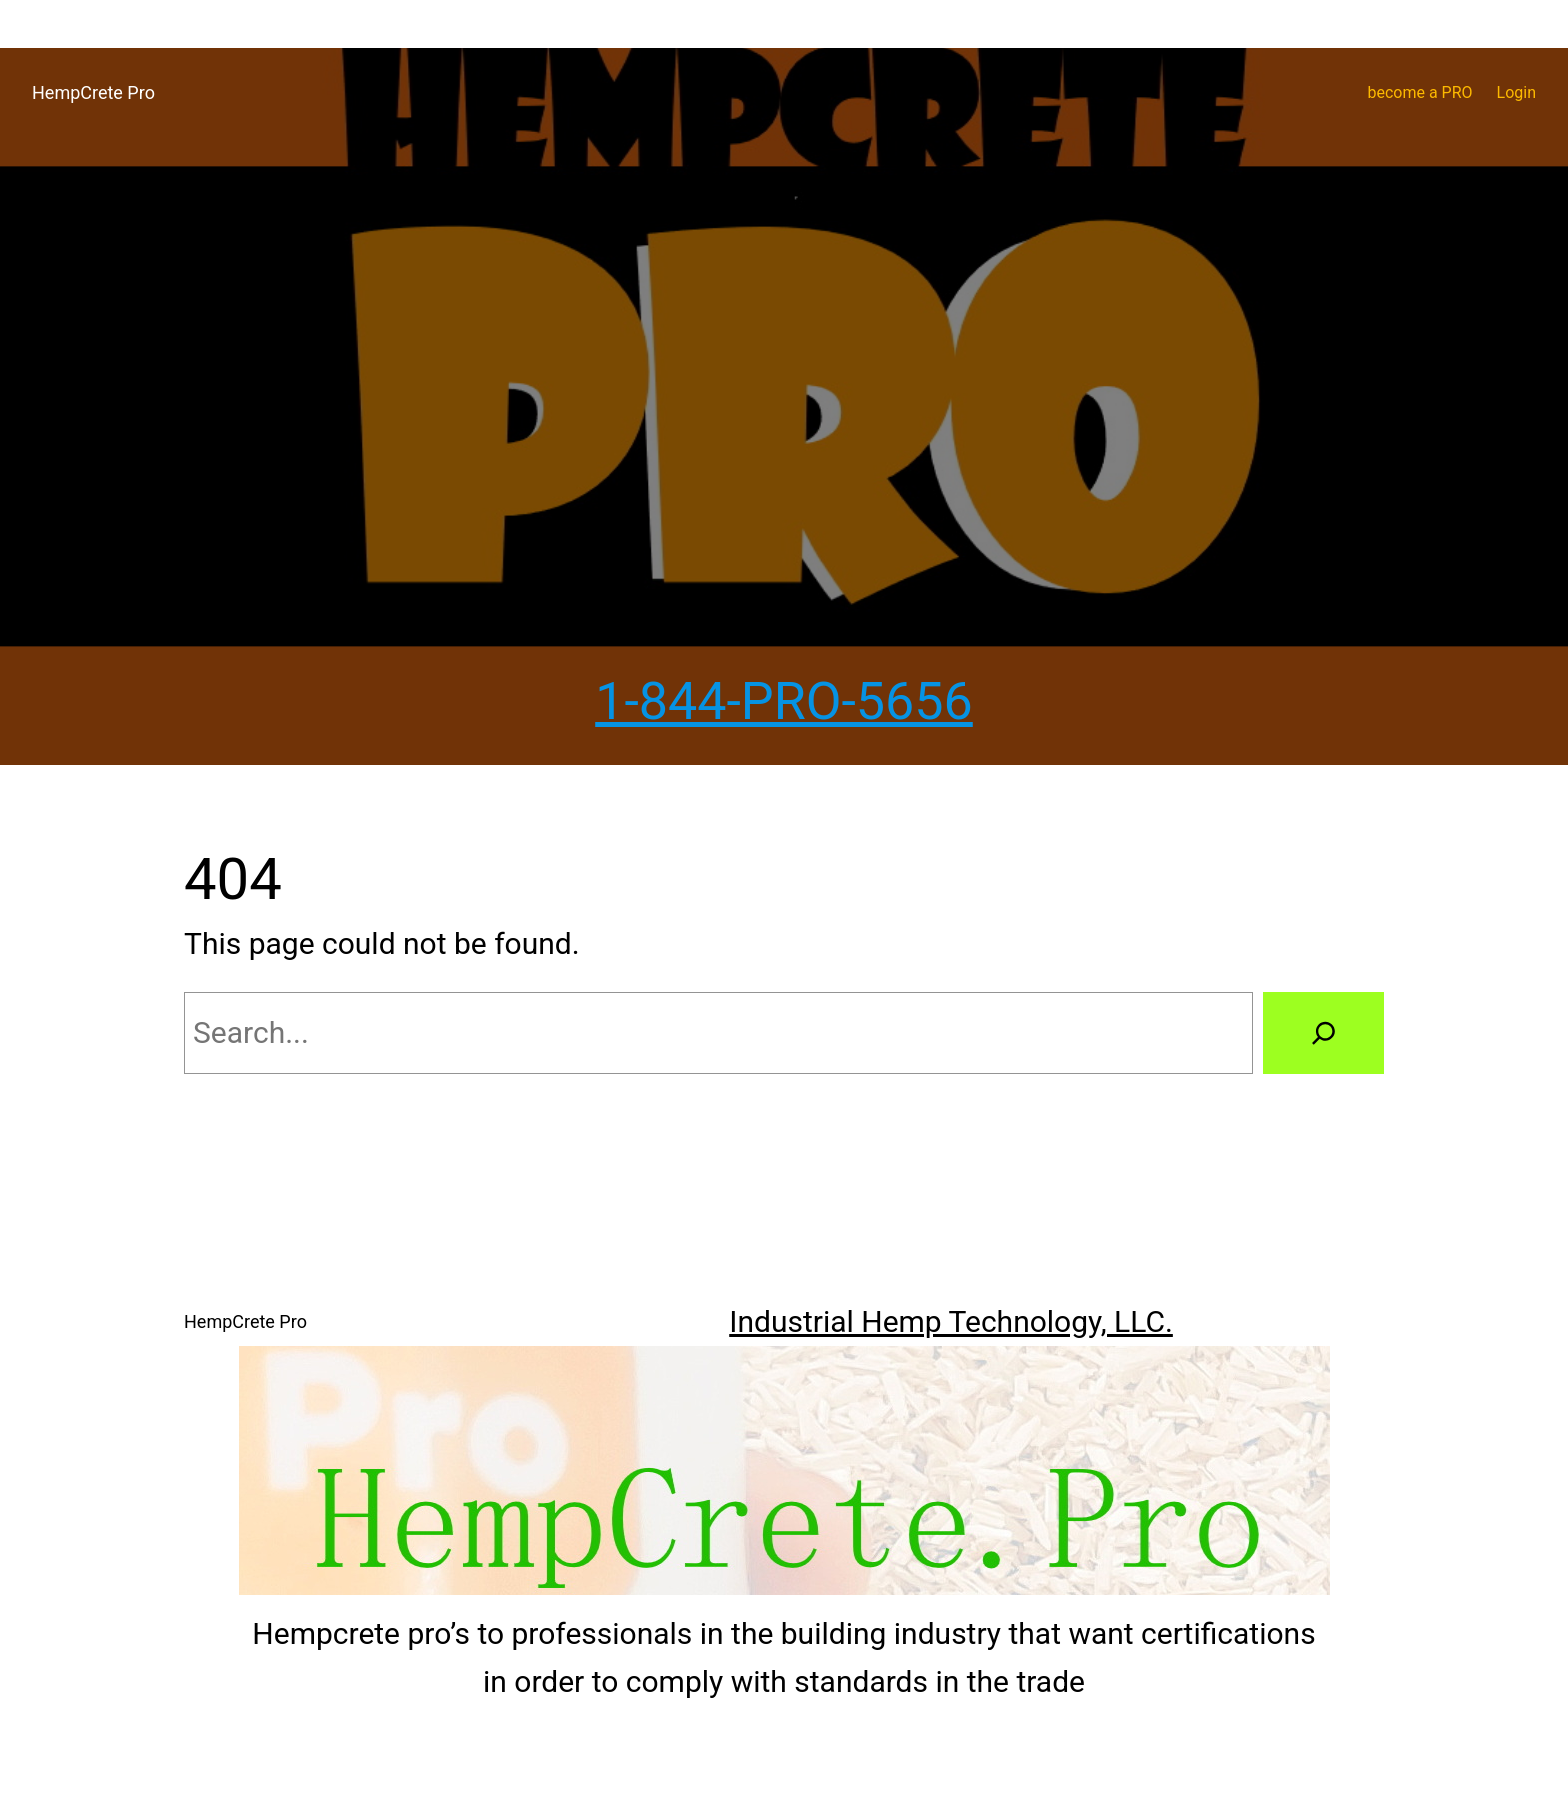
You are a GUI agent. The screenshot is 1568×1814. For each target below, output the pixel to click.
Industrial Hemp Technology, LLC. (951, 1321)
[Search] (1323, 1033)
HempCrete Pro (93, 92)
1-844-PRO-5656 (784, 701)
